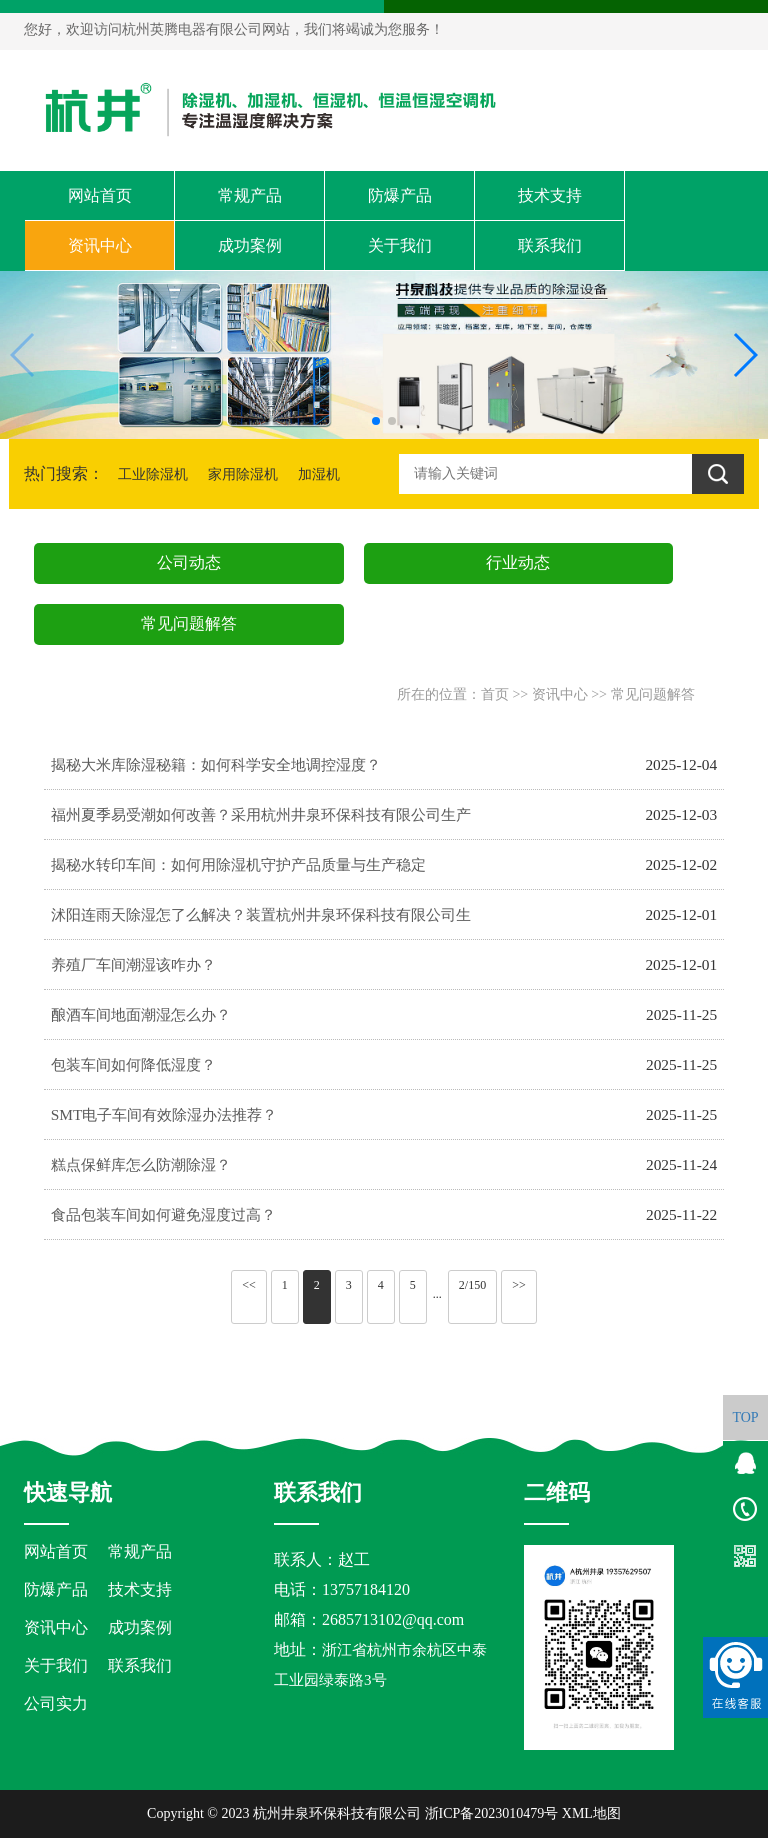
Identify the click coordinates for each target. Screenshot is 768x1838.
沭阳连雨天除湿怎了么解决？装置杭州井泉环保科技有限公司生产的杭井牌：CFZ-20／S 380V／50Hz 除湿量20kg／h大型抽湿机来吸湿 (264, 923)
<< (249, 1285)
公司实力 (56, 1703)
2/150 (472, 1285)
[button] (376, 421)
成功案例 (250, 245)
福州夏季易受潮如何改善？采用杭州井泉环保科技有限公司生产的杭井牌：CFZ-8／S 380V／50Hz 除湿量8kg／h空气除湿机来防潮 (264, 823)
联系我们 (550, 245)
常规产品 (250, 195)
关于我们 (400, 245)
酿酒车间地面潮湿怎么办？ (141, 1014)
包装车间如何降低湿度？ (133, 1064)
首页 (495, 694)
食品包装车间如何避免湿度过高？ (163, 1214)
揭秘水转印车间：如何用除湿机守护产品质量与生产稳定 (238, 864)
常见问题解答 (653, 694)
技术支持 (550, 195)
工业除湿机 (153, 474)
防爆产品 (400, 195)
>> (519, 1285)
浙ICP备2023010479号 (492, 1813)
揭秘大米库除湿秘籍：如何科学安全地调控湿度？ (216, 764)
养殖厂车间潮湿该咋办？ (133, 964)
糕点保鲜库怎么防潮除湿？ (141, 1164)
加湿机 (319, 474)
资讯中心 (100, 245)
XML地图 (591, 1813)
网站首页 (100, 195)
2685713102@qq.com (393, 1619)
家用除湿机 (243, 474)
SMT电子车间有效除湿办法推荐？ (164, 1114)
